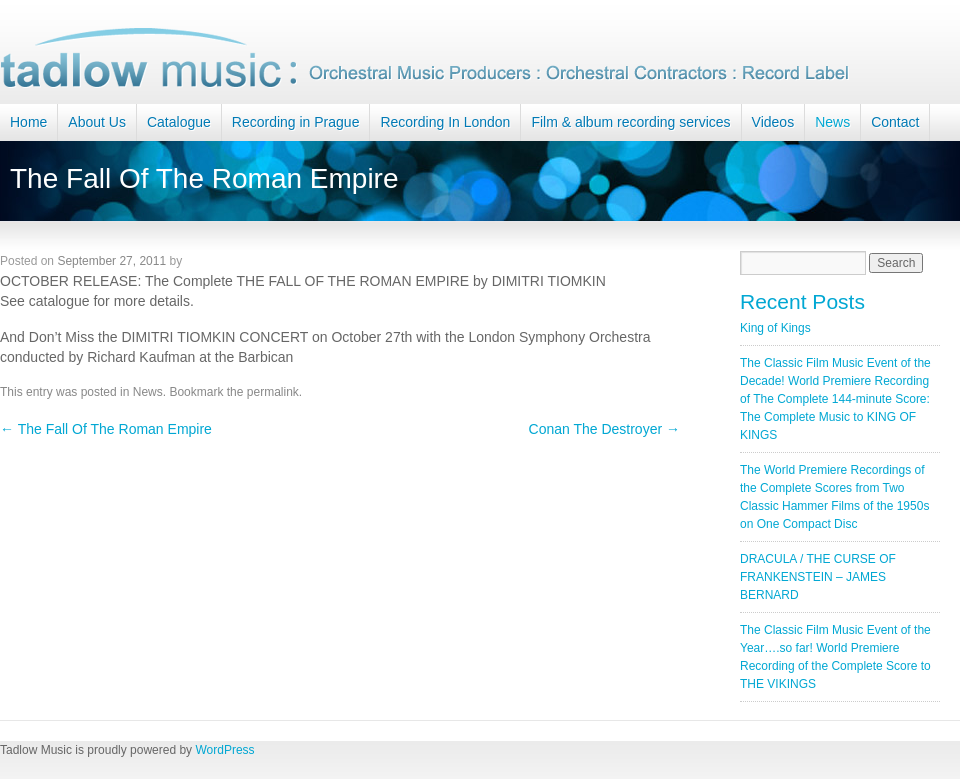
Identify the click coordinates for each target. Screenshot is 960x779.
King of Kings (775, 328)
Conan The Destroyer (604, 429)
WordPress (224, 750)
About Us (97, 122)
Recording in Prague (296, 122)
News (832, 122)
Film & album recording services (630, 122)
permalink (273, 392)
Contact (895, 122)
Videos (773, 122)
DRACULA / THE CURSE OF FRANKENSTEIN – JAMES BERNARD (818, 577)
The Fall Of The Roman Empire (106, 429)
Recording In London (445, 122)
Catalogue (179, 122)
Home (28, 122)
